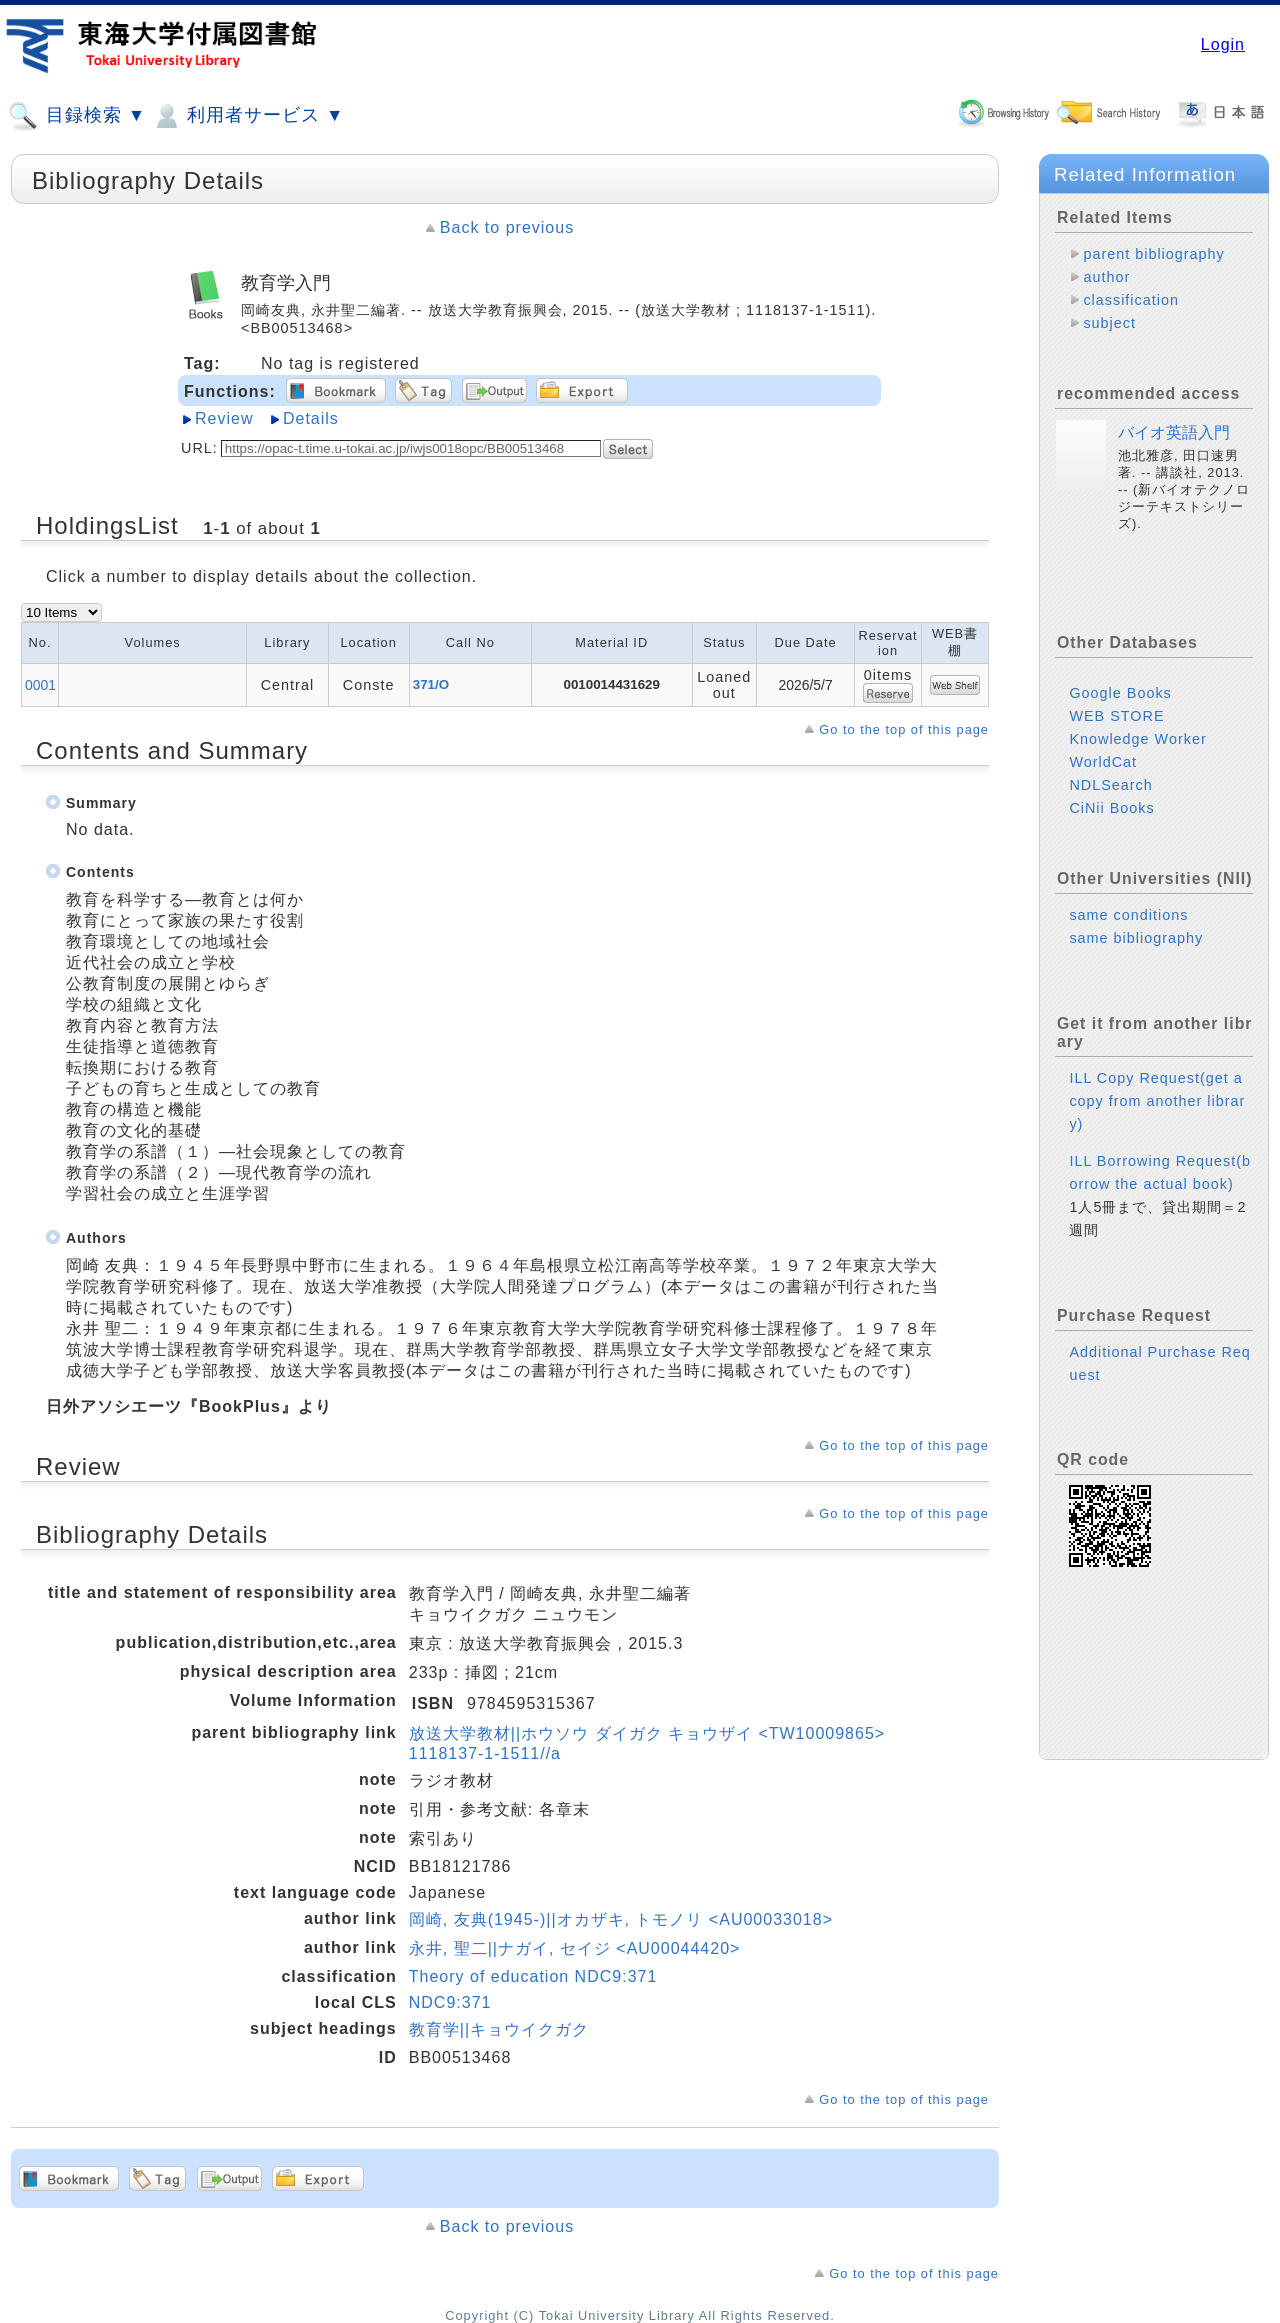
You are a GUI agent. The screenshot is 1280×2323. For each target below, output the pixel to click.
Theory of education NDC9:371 (533, 1976)
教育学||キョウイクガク (499, 2029)
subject (1109, 323)
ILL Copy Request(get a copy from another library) (1157, 1101)
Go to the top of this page (904, 729)
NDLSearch (1110, 785)
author (1106, 277)
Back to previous (507, 227)
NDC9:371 (450, 2002)
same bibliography (1136, 938)
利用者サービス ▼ (247, 116)
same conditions (1128, 915)
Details (311, 418)
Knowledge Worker (1137, 739)
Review (224, 418)
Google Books (1120, 693)
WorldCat (1103, 762)
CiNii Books (1111, 808)
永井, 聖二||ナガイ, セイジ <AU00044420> (575, 1948)
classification (1131, 300)
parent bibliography (1153, 254)
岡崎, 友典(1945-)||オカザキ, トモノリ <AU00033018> (621, 1919)
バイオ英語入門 (1174, 432)
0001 (40, 685)
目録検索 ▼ (77, 116)
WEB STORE (1116, 716)
